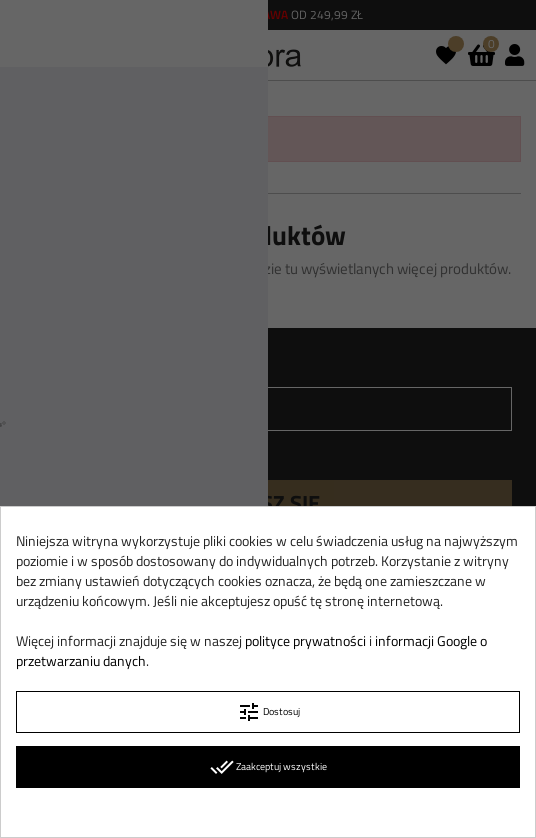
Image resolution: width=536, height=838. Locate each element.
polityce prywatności (305, 640)
